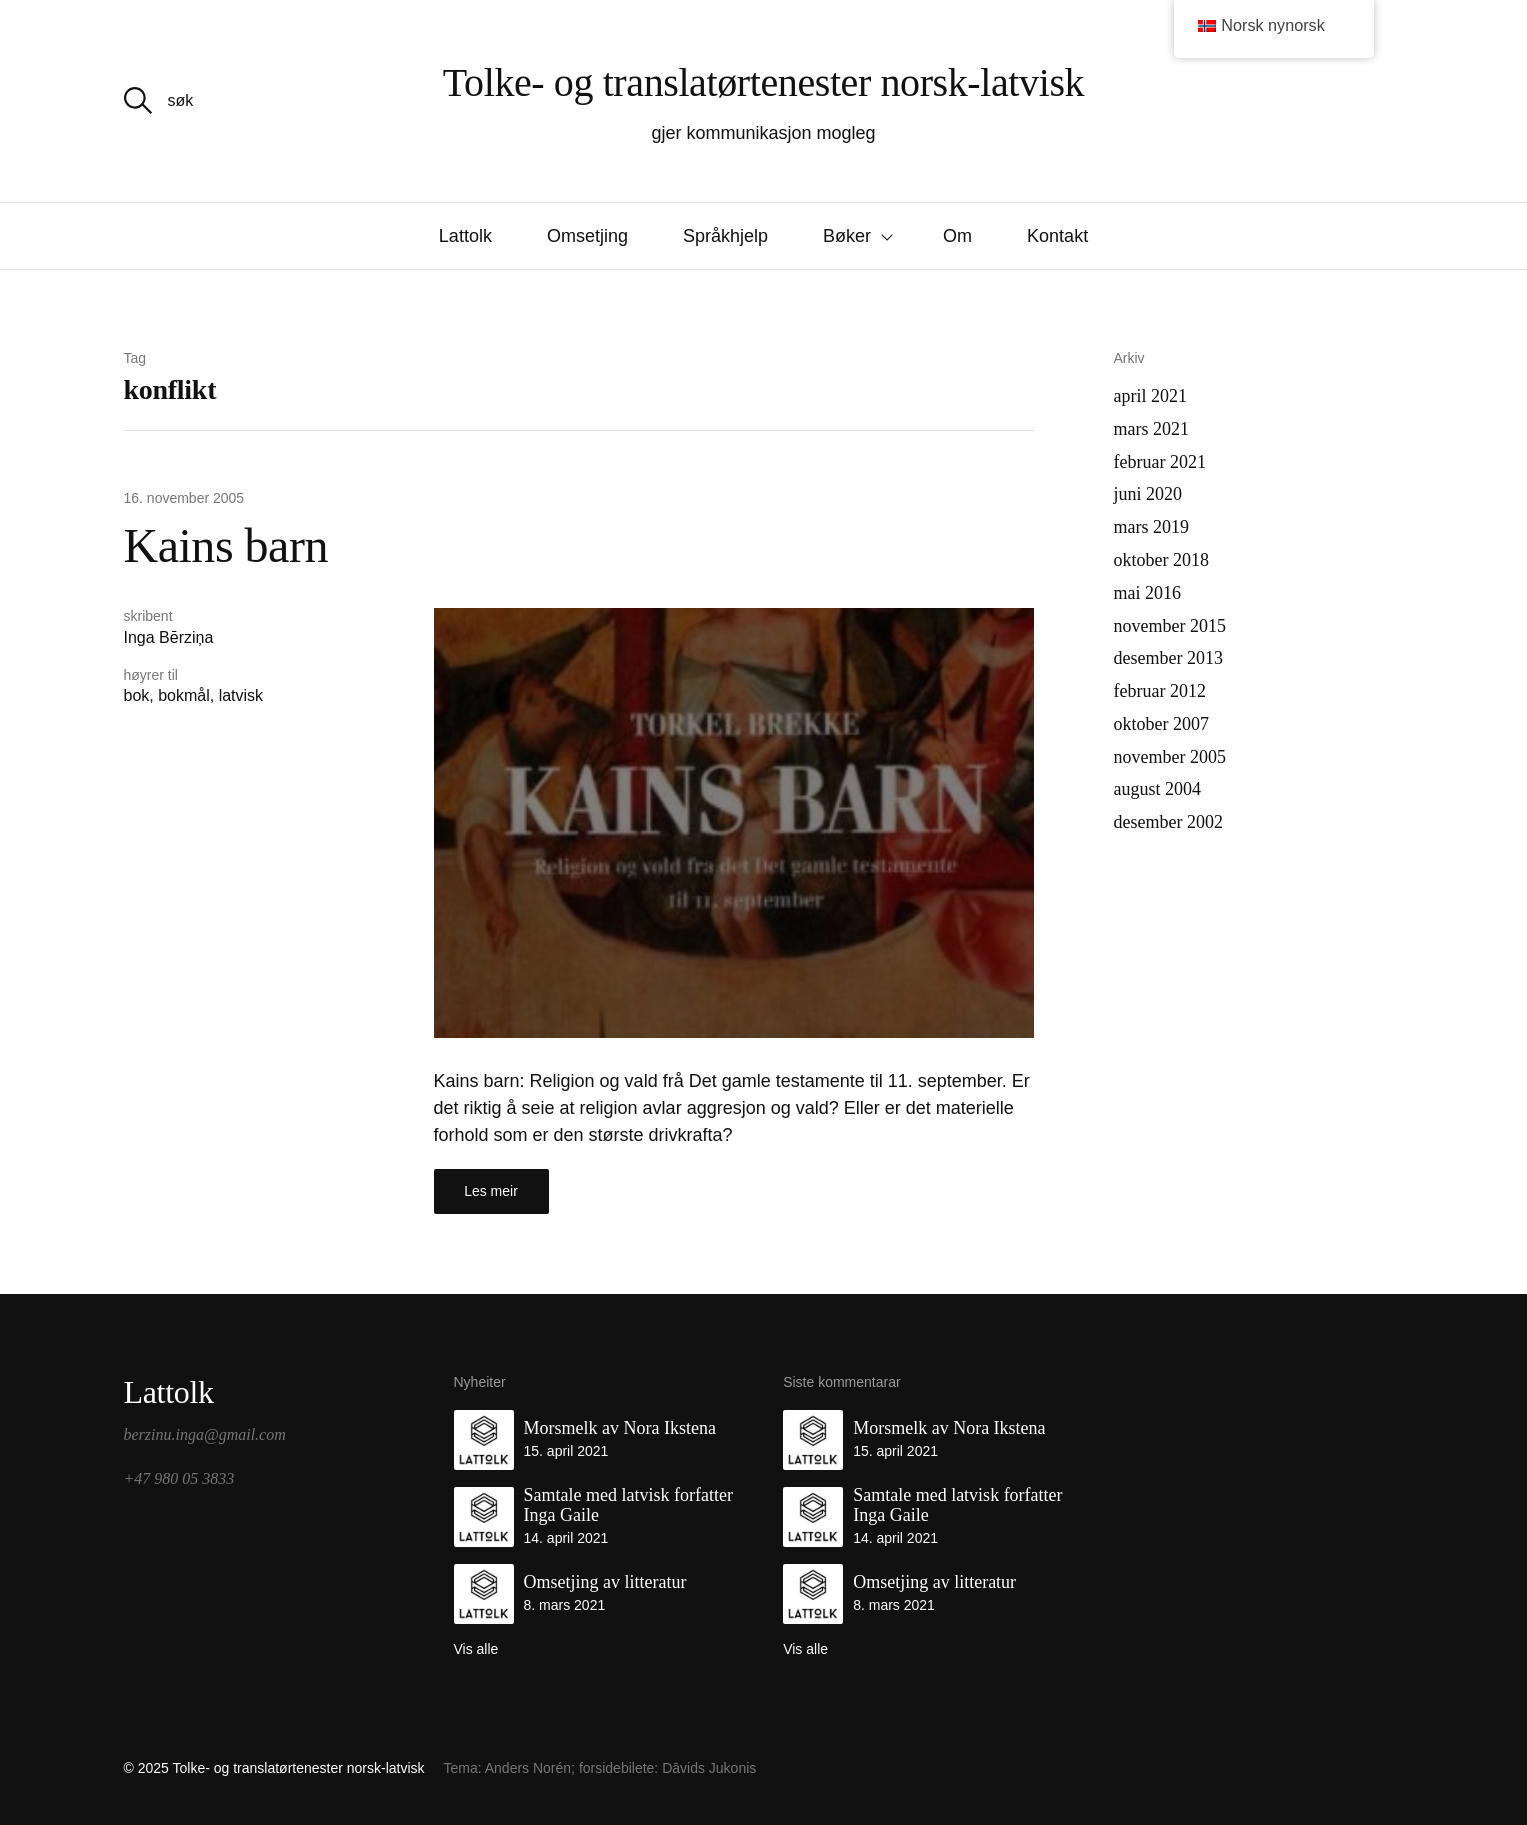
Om (957, 236)
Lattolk (465, 236)
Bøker (847, 236)
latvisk (241, 695)
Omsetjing (587, 236)
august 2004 (1158, 789)
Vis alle (476, 1649)
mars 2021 (1152, 429)
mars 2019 (1152, 527)
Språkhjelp (725, 236)
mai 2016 (1148, 593)
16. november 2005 (184, 498)
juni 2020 (1148, 494)
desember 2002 (1168, 822)
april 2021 (1151, 396)
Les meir (491, 1191)
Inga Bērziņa (169, 637)
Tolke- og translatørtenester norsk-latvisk (763, 82)
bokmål (184, 695)
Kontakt (1057, 236)
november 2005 (1170, 757)
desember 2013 (1168, 658)
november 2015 (1170, 626)
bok (137, 695)
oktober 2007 (1161, 724)
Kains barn (226, 545)
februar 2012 (1160, 691)
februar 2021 (1160, 462)
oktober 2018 (1161, 560)
